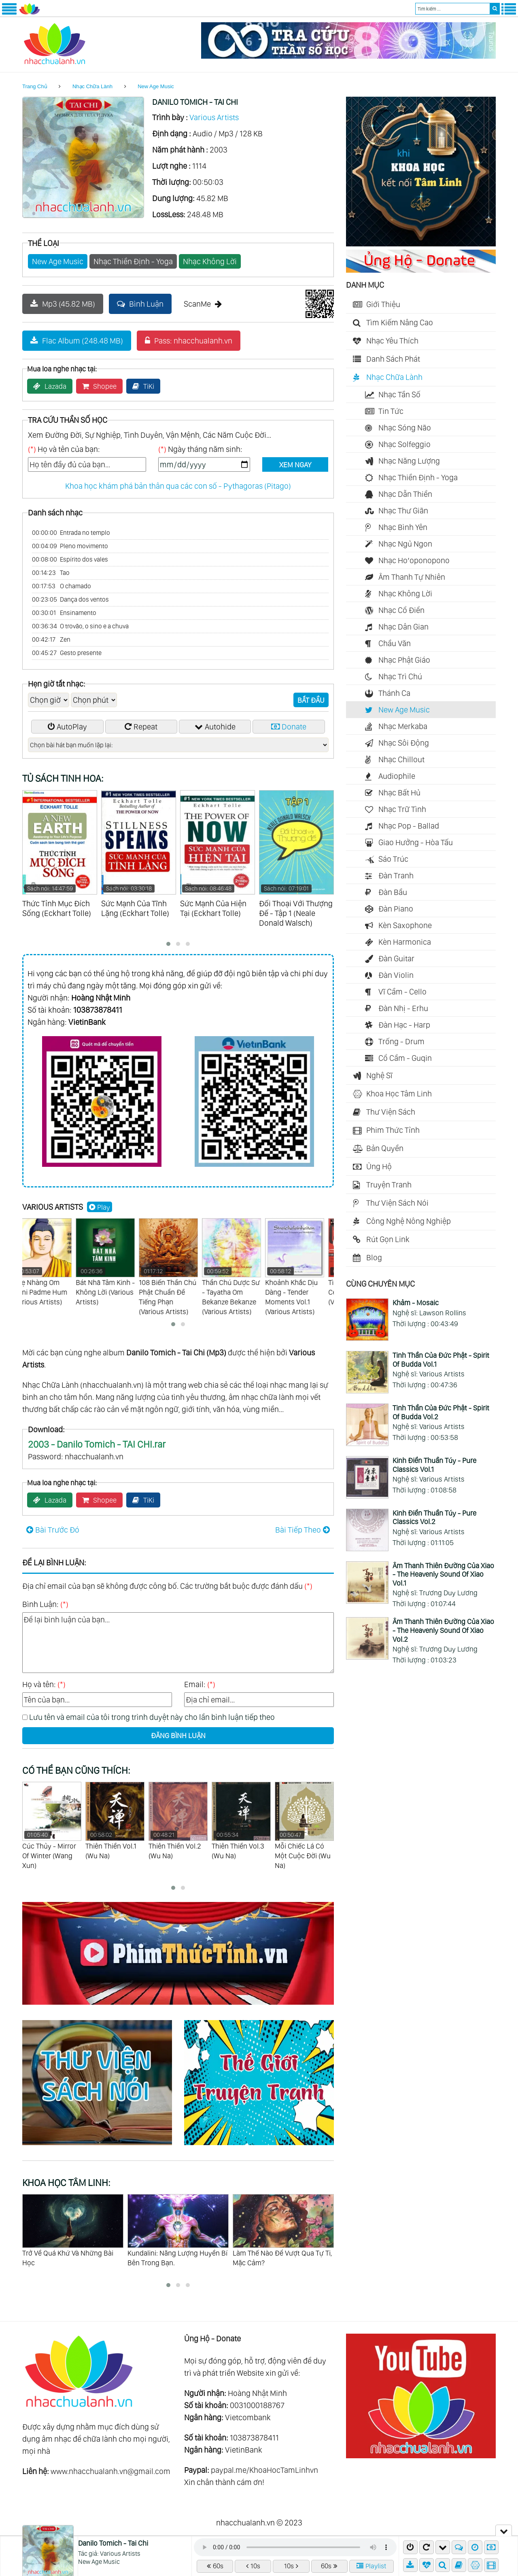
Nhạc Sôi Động (403, 743)
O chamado (61, 586)
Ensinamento (64, 612)
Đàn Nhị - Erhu (403, 1008)
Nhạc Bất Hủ (399, 793)
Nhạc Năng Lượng (409, 461)
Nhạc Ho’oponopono (414, 560)
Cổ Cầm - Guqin (405, 1058)
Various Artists (214, 117)
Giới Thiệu (383, 304)
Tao (51, 572)
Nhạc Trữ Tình (402, 809)
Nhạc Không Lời (210, 261)
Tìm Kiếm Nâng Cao (399, 322)
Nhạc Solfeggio (404, 444)
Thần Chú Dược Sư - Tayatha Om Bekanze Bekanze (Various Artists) (241, 1267)
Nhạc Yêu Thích (392, 341)
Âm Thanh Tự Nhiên (411, 577)
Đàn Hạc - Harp (404, 1025)
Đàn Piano (395, 909)
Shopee (99, 386)
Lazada (49, 386)
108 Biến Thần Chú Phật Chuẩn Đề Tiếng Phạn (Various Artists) (178, 1267)
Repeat (141, 726)
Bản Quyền (384, 1148)
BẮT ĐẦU (311, 700)
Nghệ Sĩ (379, 1075)
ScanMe (203, 304)
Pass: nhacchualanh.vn (188, 341)
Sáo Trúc (393, 859)
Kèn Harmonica (404, 942)
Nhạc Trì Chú (400, 676)
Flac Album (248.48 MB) (76, 341)
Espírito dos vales (70, 559)
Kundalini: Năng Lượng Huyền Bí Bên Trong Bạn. (283, 2258)
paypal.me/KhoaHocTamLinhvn (264, 2470)
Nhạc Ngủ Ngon (405, 544)
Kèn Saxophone (405, 925)
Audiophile (396, 776)
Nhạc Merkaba (402, 726)
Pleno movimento (70, 546)
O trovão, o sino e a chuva (80, 626)
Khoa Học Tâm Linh (399, 1094)
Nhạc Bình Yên (402, 527)
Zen (51, 639)
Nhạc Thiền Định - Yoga (133, 261)
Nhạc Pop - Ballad (408, 826)
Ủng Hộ (379, 1166)
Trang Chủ (34, 86)
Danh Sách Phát (393, 359)
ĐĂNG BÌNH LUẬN (178, 1735)
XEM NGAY (295, 464)
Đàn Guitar (396, 958)
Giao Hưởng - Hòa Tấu (415, 842)
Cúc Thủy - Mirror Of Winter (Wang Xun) (114, 1826)
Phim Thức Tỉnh (393, 1130)
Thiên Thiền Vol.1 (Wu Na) (178, 1821)
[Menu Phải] (508, 13)
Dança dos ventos (70, 599)
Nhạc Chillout (401, 759)
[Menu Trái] (9, 13)
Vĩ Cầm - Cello (402, 992)
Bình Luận (140, 304)
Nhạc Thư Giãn (403, 511)
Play (99, 1207)
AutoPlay (67, 726)
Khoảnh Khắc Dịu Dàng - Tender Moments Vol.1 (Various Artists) (304, 1267)
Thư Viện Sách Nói (397, 1203)
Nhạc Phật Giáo (404, 660)
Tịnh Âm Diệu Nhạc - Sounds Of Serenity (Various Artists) (51, 1830)
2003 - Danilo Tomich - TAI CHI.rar (97, 1444)
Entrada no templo (71, 532)
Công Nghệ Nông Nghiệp (408, 1221)
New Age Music (156, 86)
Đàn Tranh (396, 875)
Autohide (215, 726)
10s (253, 2566)
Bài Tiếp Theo (302, 1530)
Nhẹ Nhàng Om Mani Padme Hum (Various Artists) (51, 1262)
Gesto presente (67, 653)
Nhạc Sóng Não (404, 428)
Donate (288, 726)
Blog (374, 1257)
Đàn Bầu (392, 892)
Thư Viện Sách (390, 1112)
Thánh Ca (394, 693)
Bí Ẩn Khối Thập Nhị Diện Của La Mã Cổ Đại (71, 2258)
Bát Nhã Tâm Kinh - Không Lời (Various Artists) (114, 1262)
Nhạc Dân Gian (403, 627)
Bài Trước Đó (52, 1530)
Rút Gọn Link (388, 1239)
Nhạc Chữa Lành (92, 86)
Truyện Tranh (389, 1185)
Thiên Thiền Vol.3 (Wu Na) (304, 1821)
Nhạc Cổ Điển (401, 610)
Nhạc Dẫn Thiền (405, 494)
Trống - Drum (401, 1041)
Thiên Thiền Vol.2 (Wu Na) (241, 1821)
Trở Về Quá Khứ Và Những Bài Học (173, 2258)
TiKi (143, 386)
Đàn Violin (396, 975)
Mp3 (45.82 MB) (62, 304)
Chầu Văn (394, 643)
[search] (495, 9)
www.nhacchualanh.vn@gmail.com (110, 2471)
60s (215, 2566)
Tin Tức (390, 411)
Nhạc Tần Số (399, 394)
